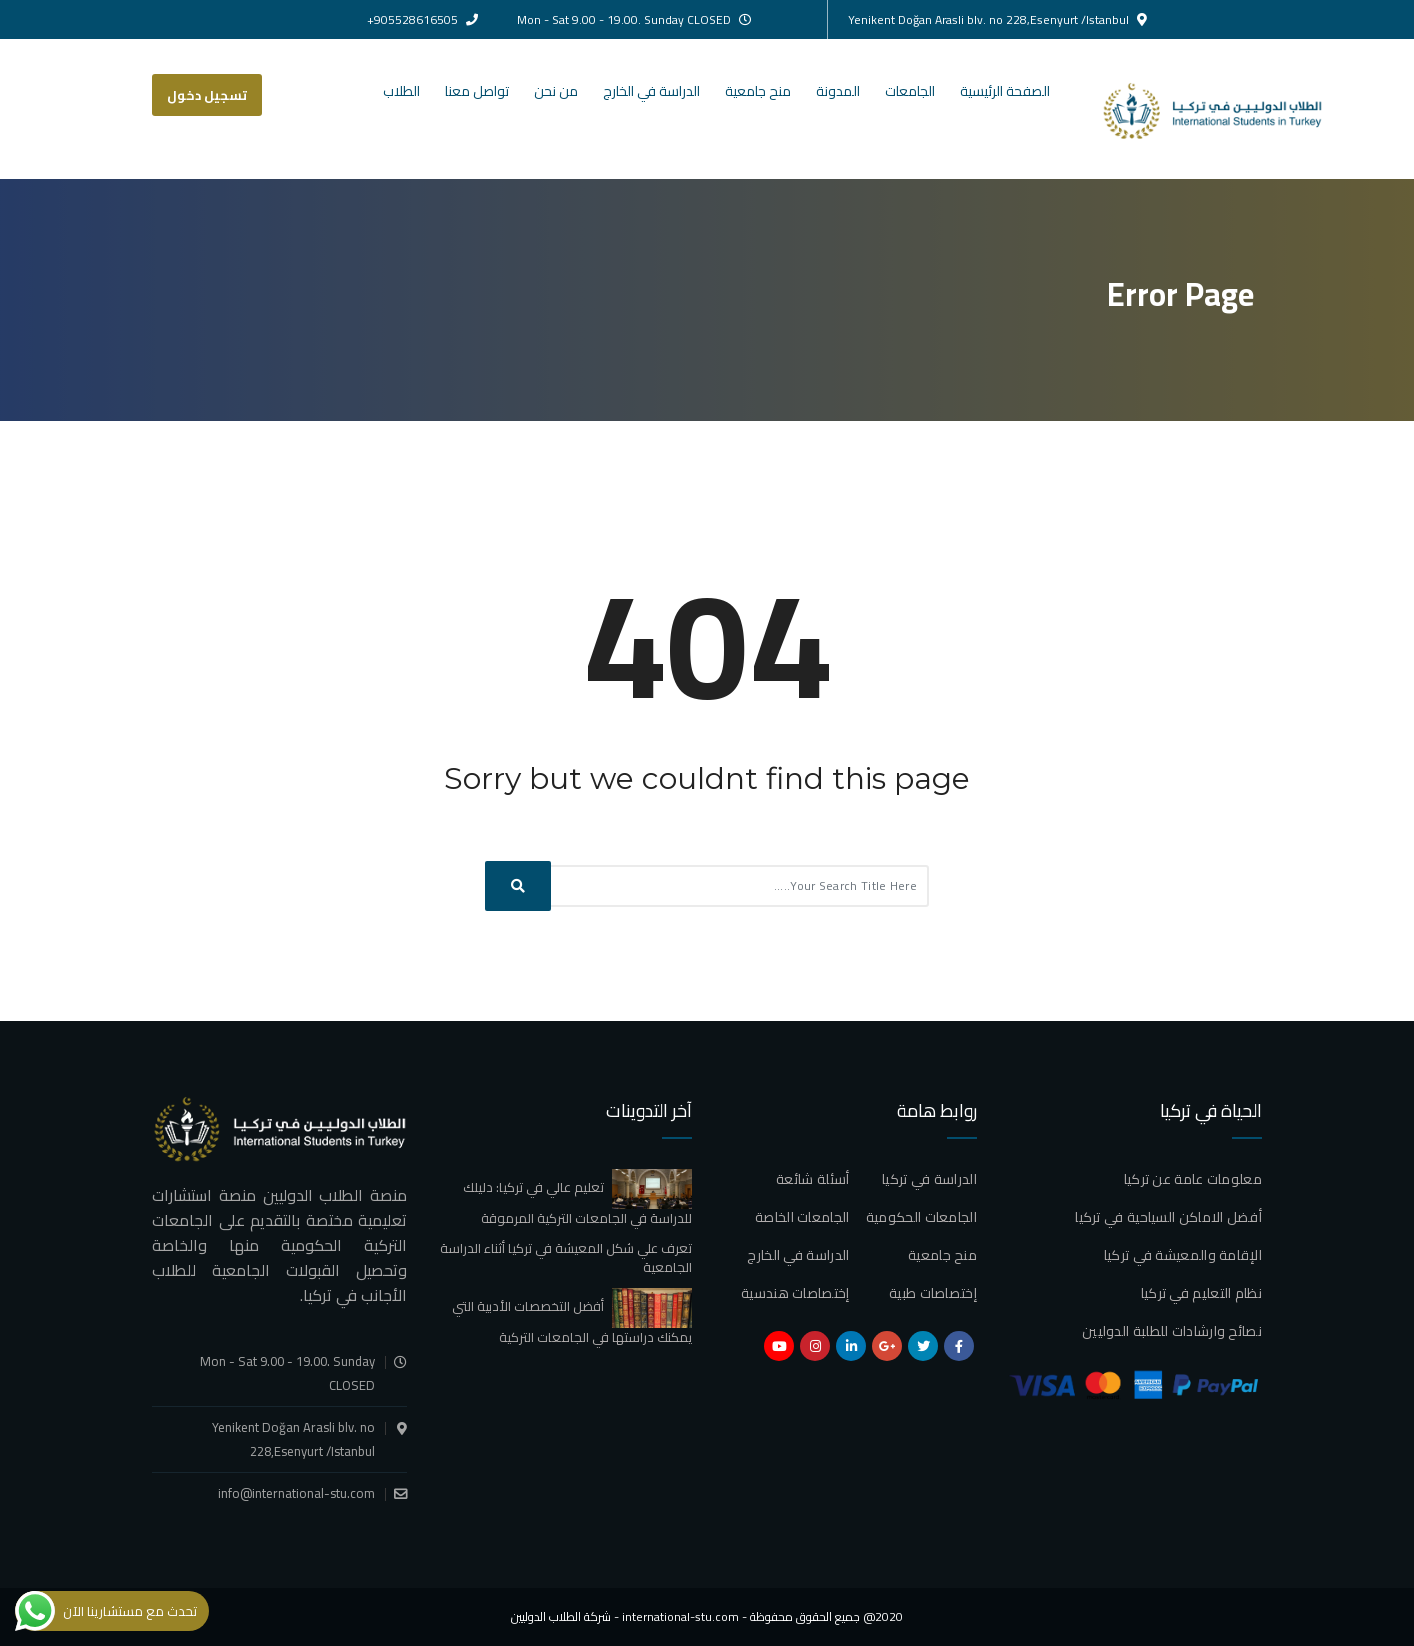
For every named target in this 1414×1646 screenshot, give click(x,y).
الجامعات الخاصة (802, 1217)
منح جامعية (758, 91)
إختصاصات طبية (933, 1293)
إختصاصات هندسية (795, 1293)
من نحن (556, 91)
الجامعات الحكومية (921, 1217)
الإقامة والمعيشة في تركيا (1183, 1255)
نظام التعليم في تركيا (1201, 1293)
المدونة (838, 91)
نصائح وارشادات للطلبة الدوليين (1172, 1331)
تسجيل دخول (207, 95)
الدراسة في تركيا (929, 1179)
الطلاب (401, 91)
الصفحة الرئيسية (1005, 91)
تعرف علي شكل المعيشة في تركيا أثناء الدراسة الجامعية (566, 1258)
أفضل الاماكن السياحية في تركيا (1168, 1217)
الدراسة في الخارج (651, 91)
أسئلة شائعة (812, 1179)
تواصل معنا (477, 91)
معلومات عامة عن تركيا (1193, 1179)
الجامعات (910, 91)
